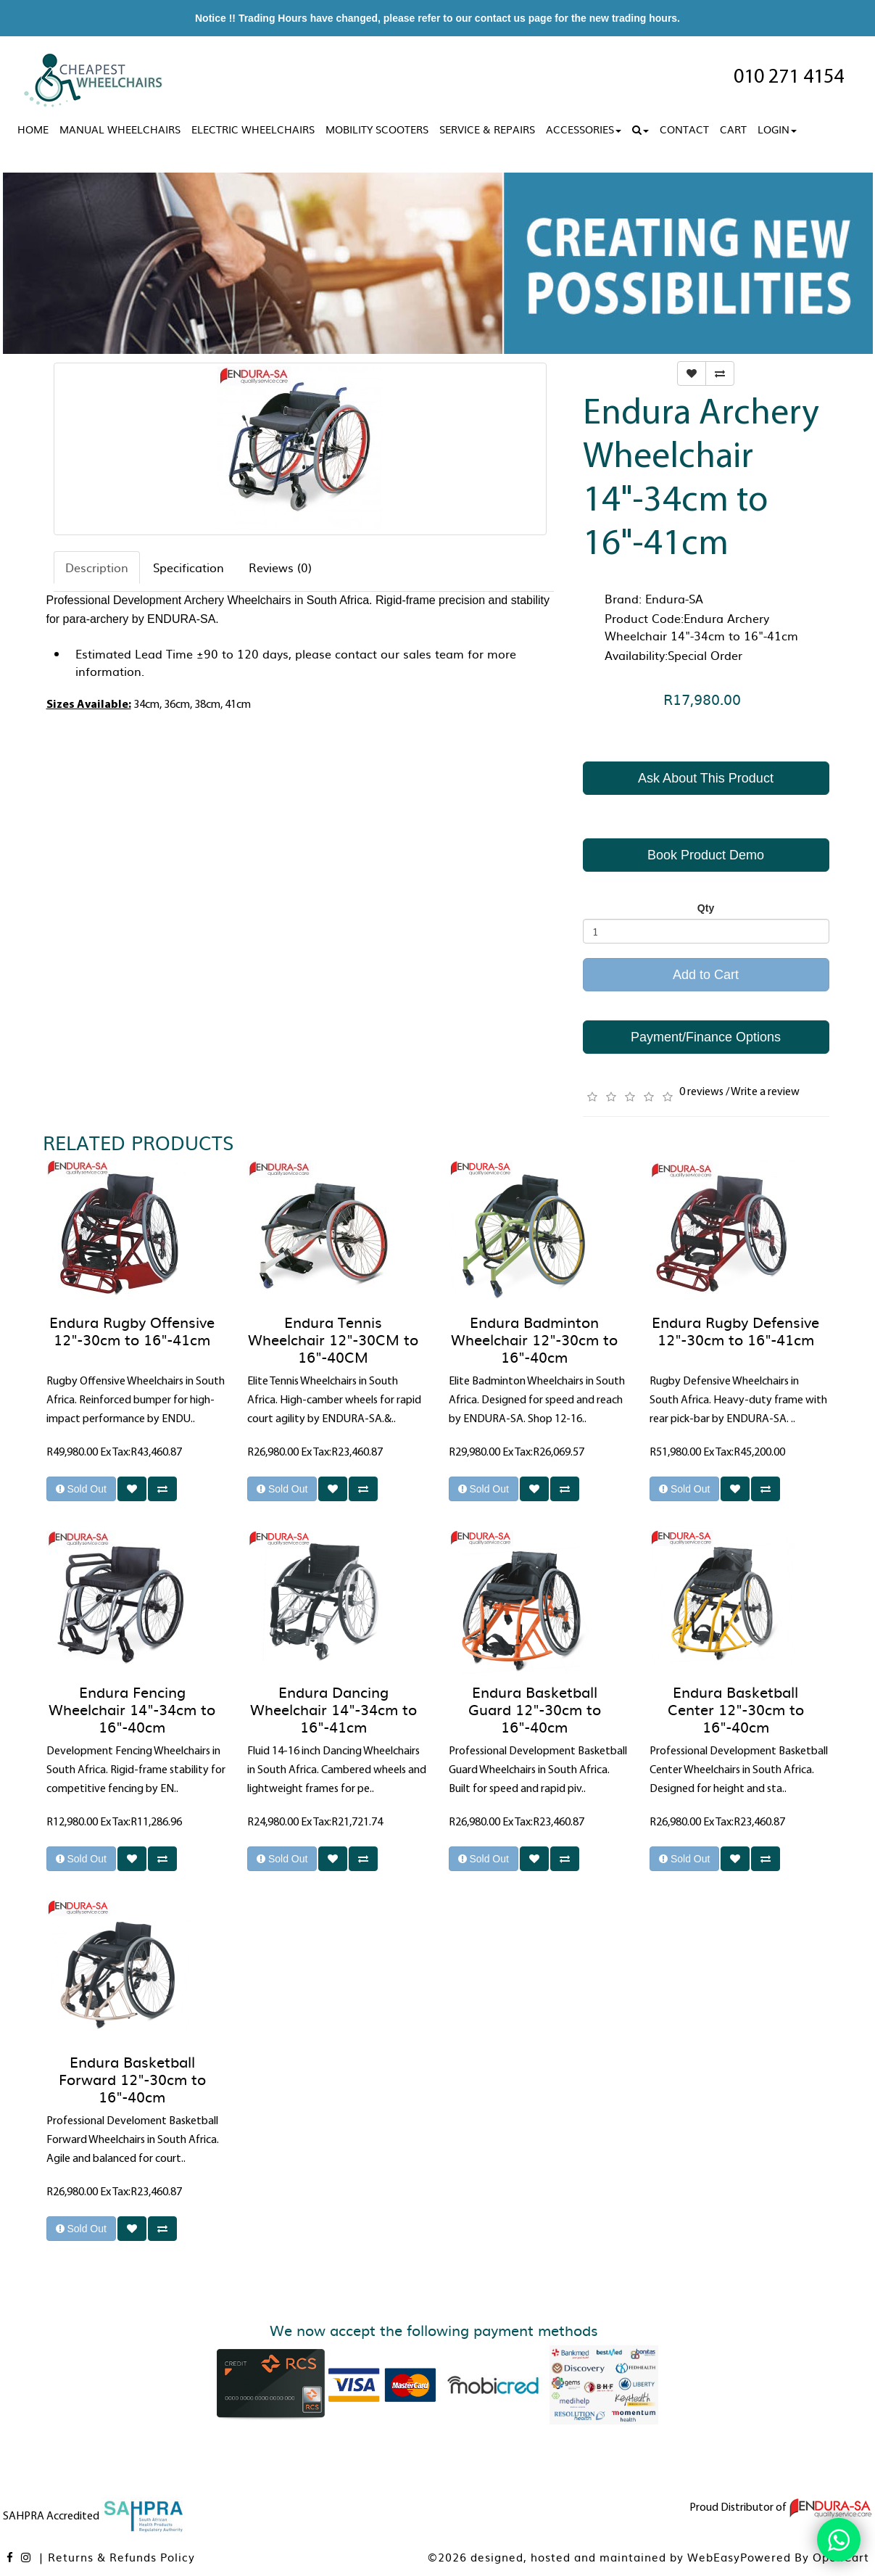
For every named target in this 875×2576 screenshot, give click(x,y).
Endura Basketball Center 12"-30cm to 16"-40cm (736, 1708)
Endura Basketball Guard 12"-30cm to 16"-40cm (534, 1708)
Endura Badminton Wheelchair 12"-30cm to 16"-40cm (534, 1338)
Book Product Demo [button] (705, 855)
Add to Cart (706, 974)
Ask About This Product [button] (706, 778)
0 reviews (701, 1092)
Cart (733, 129)
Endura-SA (674, 598)
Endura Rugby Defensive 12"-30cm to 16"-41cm (735, 1330)
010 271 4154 (789, 77)
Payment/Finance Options (706, 1037)
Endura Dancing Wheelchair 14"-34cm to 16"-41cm (333, 1708)
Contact (684, 129)
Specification (188, 567)
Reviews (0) (280, 567)
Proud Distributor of (781, 2508)
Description (96, 567)
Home (33, 129)
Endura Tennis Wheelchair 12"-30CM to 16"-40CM (333, 1338)
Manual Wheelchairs (120, 129)
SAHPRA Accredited (94, 2516)
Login (777, 129)
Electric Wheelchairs (253, 129)
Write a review (765, 1092)
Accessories (583, 129)
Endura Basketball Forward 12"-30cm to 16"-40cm (132, 2078)
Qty (705, 908)
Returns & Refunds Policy (121, 2556)
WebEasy (713, 2556)
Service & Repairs (487, 129)
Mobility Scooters (376, 129)
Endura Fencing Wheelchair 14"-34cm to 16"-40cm (132, 1708)
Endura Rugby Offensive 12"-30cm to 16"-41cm (132, 1330)
